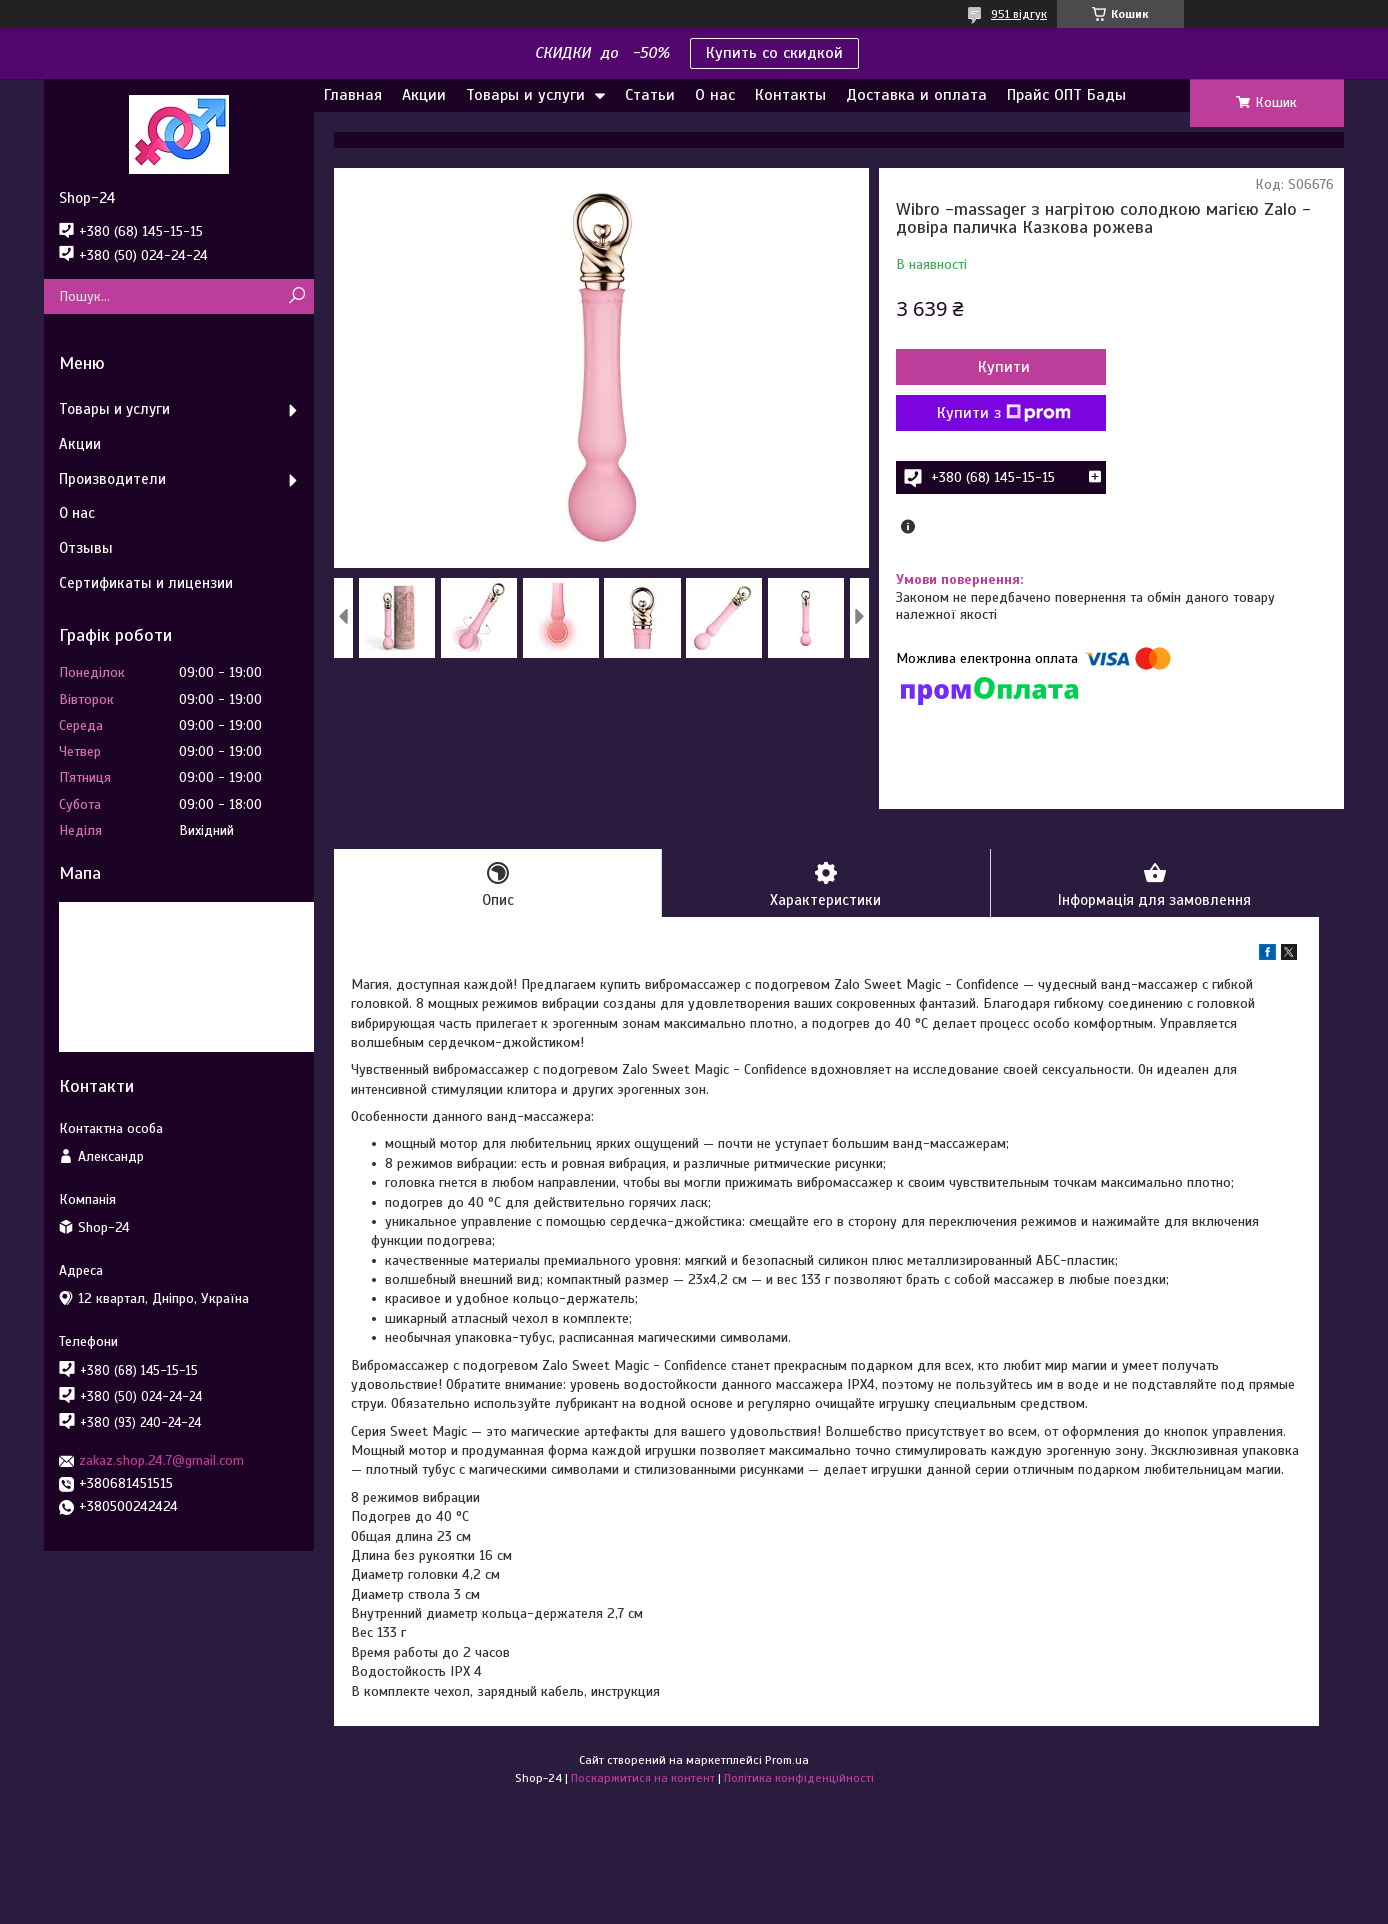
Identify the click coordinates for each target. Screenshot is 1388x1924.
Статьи (650, 95)
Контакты (790, 95)
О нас (715, 95)
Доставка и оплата (916, 95)
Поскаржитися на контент (643, 1778)
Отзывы (86, 548)
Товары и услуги (525, 95)
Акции (424, 95)
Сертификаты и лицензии (146, 583)
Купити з (1004, 413)
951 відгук (1019, 14)
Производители (112, 479)
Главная (353, 95)
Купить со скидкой (774, 53)
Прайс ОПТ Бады (1066, 95)
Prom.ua (787, 1760)
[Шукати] (296, 296)
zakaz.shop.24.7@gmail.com (161, 1460)
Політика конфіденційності (799, 1778)
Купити (1004, 367)
